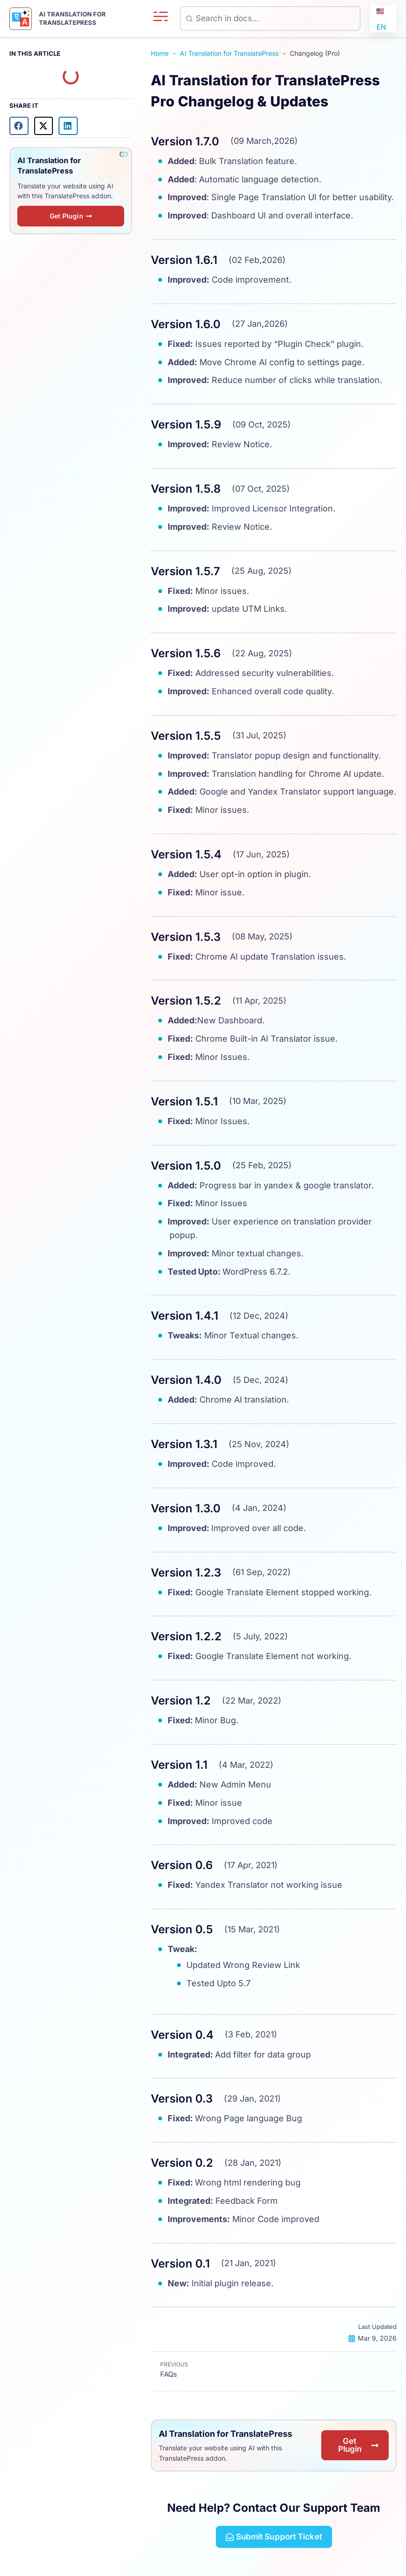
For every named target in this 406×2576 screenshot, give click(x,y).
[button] (19, 125)
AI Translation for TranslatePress (229, 53)
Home (160, 53)
